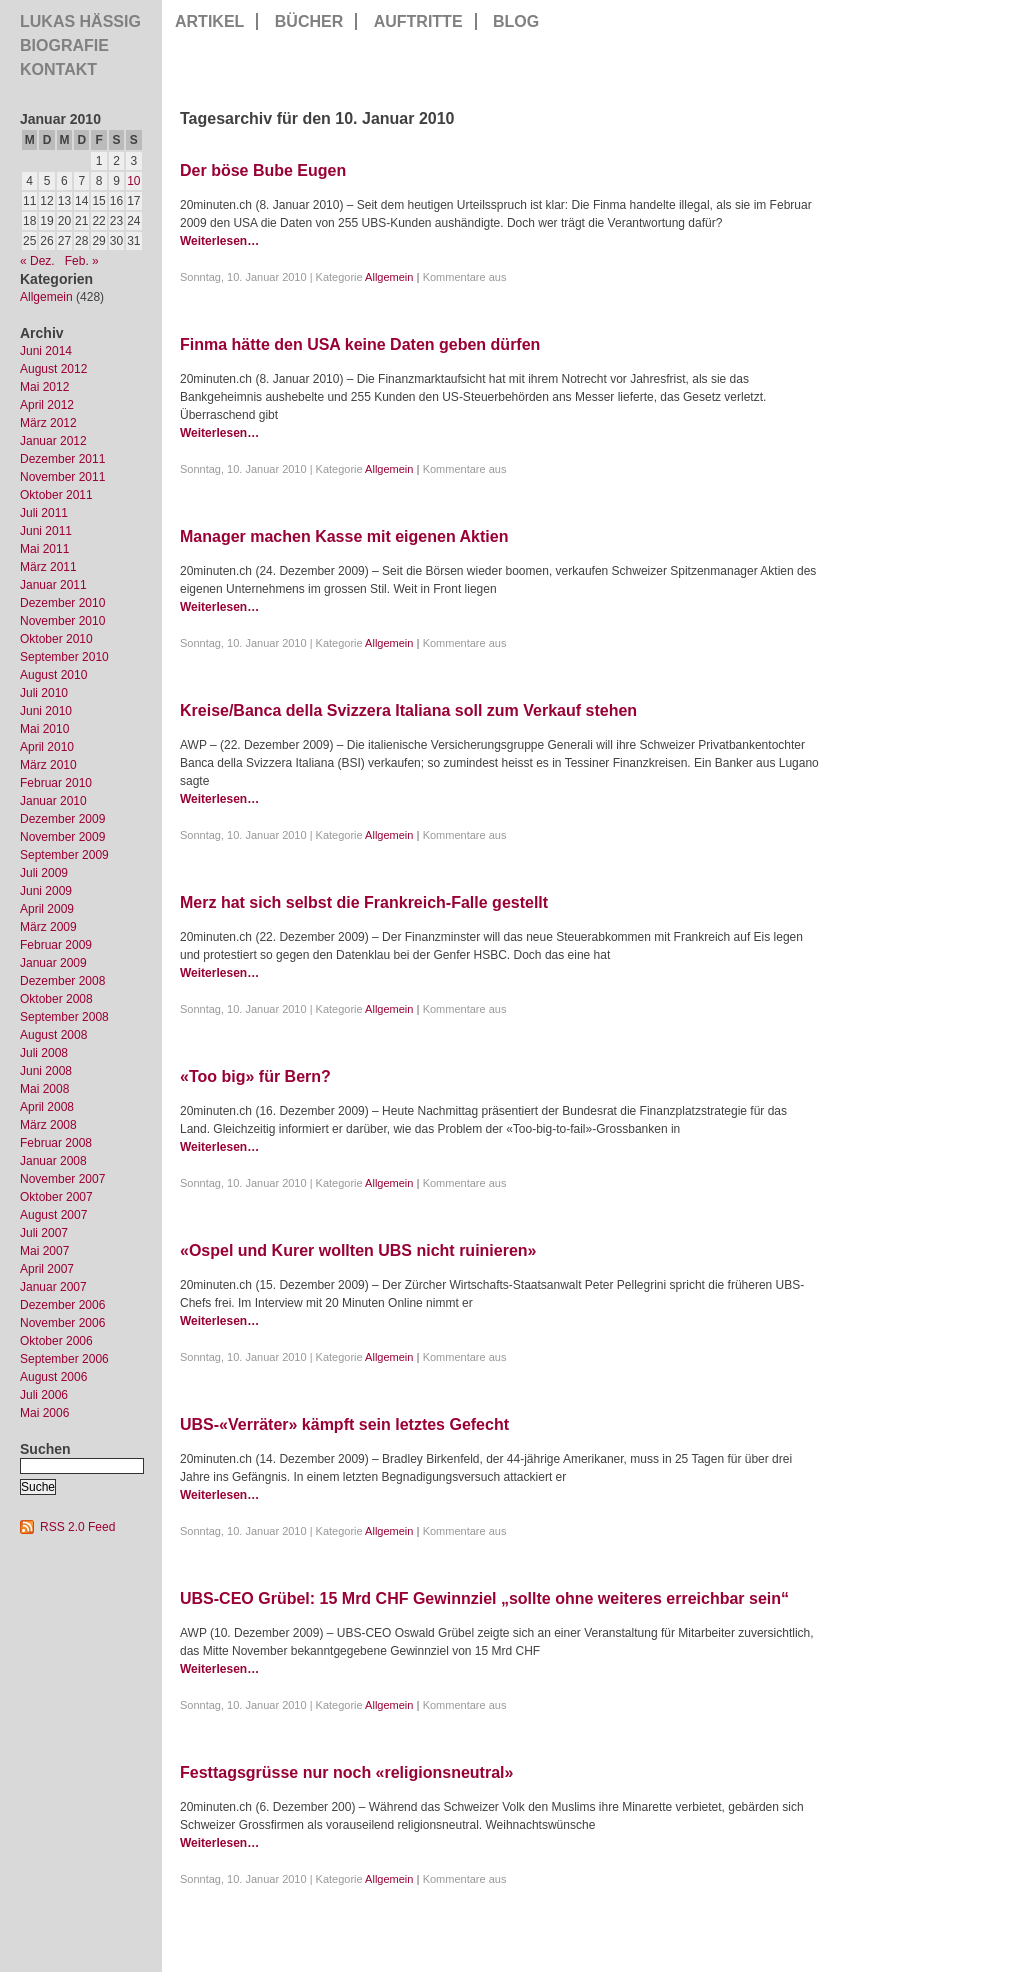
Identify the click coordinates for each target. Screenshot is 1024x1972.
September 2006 (64, 1359)
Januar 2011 (53, 585)
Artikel (209, 21)
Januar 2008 (53, 1161)
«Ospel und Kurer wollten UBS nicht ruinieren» (358, 1250)
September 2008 (64, 1017)
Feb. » (82, 261)
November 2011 (62, 477)
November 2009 (62, 837)
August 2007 (53, 1215)
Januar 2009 (53, 963)
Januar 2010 (53, 801)
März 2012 (48, 423)
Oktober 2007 (56, 1197)
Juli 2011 (44, 513)
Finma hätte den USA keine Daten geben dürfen (360, 344)
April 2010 (47, 747)
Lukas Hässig (80, 21)
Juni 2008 (46, 1071)
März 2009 (48, 927)
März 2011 (48, 567)
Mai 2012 (44, 387)
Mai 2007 (44, 1251)
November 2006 (62, 1323)
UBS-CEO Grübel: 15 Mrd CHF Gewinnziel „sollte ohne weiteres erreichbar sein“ (484, 1598)
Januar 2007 (53, 1287)
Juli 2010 (44, 693)
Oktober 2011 (56, 495)
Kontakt (58, 69)
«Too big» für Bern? (255, 1076)
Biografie (64, 45)
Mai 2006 (44, 1413)
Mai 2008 (44, 1089)
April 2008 (47, 1107)
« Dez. (37, 261)
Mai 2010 (44, 729)
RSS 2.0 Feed (77, 1527)
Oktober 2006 (56, 1341)
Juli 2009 (44, 873)
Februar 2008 (56, 1143)
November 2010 (62, 621)
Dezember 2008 (62, 981)
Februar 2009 (56, 945)
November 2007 (62, 1179)
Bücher (309, 21)
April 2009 (47, 909)
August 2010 (53, 675)
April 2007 (47, 1269)
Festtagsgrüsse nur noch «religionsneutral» (346, 1772)
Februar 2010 (56, 783)
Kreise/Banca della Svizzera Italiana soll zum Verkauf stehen (408, 710)
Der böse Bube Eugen (263, 170)
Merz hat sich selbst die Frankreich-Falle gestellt (364, 902)
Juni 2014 (46, 351)
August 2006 (53, 1377)
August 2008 (53, 1035)
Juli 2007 (44, 1233)
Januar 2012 (53, 441)
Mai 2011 (44, 549)
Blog (516, 21)
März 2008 (48, 1125)
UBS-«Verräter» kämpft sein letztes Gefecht (344, 1424)
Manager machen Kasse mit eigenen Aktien (344, 536)
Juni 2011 (46, 531)
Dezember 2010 (62, 603)
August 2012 (53, 369)
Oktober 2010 (56, 639)
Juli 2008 (44, 1053)
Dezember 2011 (62, 459)
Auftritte (418, 21)
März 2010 (48, 765)
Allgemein (46, 297)
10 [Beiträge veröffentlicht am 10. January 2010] (133, 181)
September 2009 (64, 855)
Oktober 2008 (56, 999)
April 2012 (47, 405)
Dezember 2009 (62, 819)
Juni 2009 (46, 891)
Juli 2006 (44, 1395)
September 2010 (64, 657)
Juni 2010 (46, 711)
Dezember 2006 (62, 1305)
